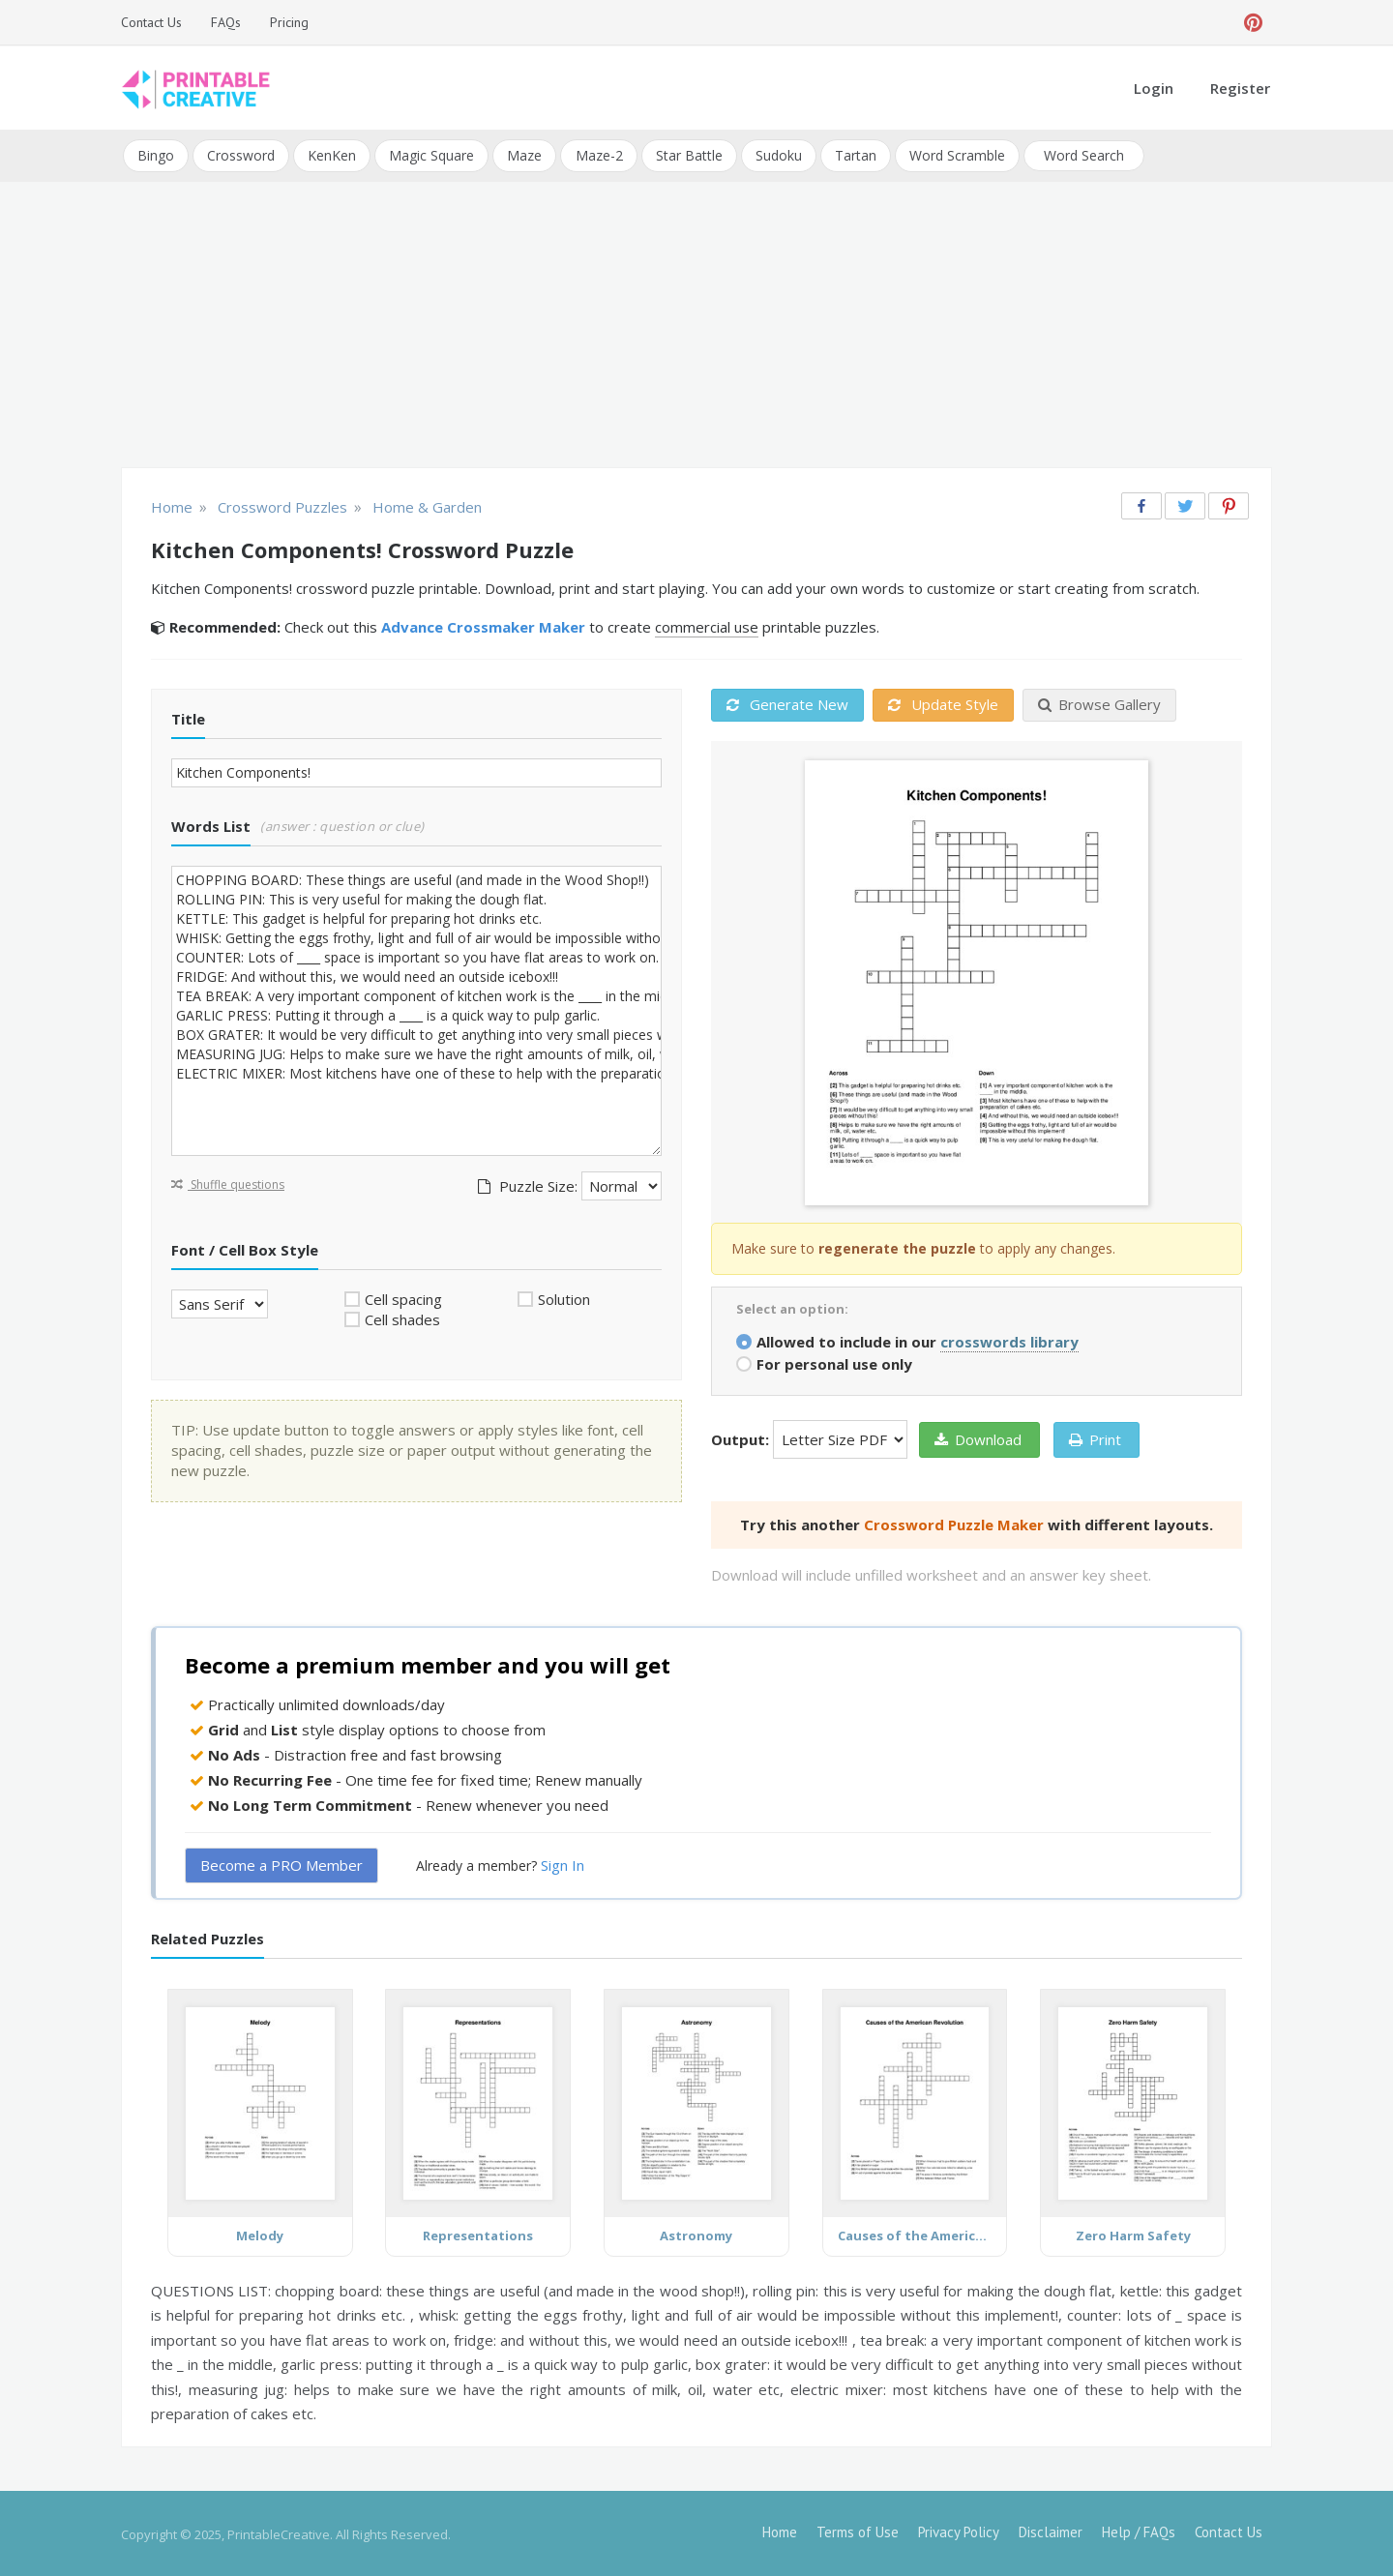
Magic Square (431, 154)
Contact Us (151, 22)
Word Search (1083, 154)
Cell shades (402, 1318)
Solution (564, 1297)
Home (779, 2530)
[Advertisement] (696, 325)
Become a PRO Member (281, 1864)
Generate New (787, 703)
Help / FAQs (1138, 2530)
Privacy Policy (958, 2530)
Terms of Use (857, 2530)
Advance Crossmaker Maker (483, 626)
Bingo (155, 154)
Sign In (562, 1864)
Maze (524, 154)
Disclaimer (1050, 2530)
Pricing (289, 22)
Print (1095, 1437)
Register (1240, 88)
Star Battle (688, 154)
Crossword (241, 154)
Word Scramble (956, 154)
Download (978, 1437)
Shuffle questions (227, 1182)
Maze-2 (598, 154)
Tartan (854, 154)
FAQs (226, 22)
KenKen (332, 154)
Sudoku (778, 154)
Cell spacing (403, 1297)
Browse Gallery (1099, 703)
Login (1153, 88)
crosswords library (1009, 1339)
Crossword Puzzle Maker (954, 1522)
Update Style (943, 703)
